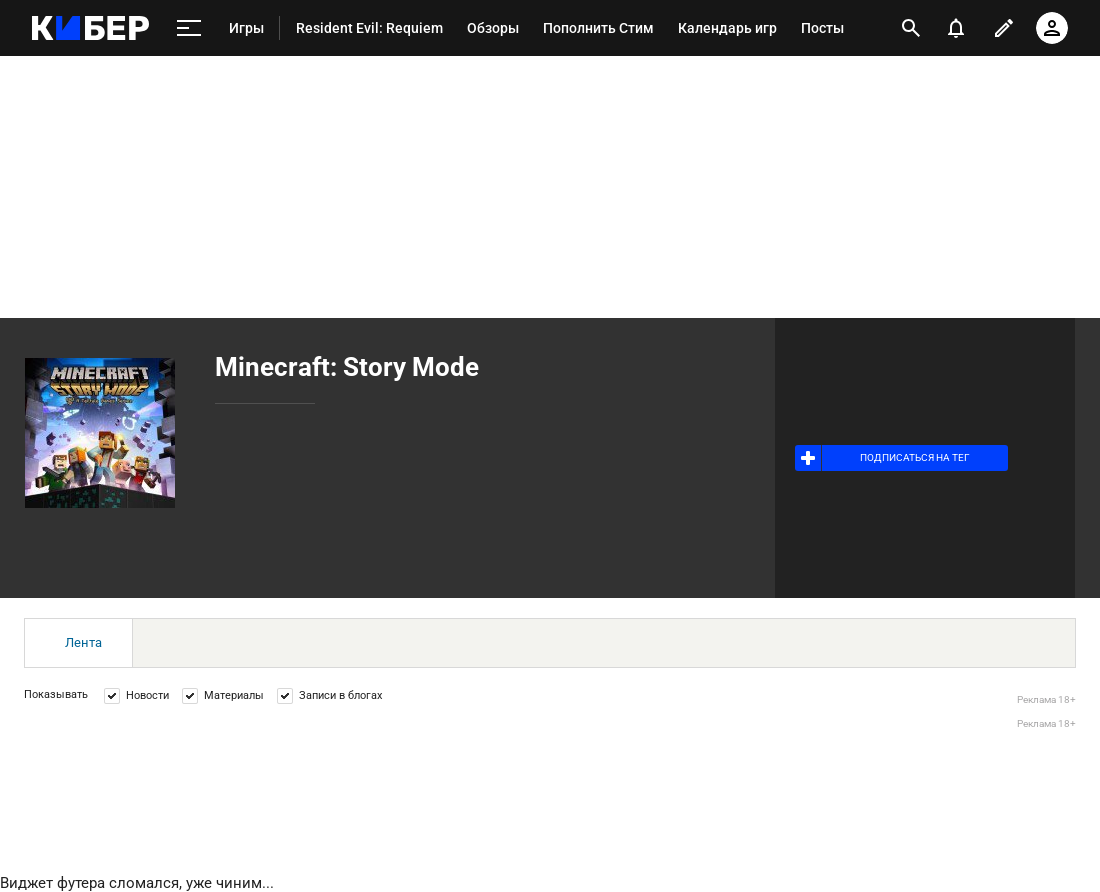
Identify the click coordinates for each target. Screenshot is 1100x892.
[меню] (189, 28)
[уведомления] (956, 28)
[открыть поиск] (911, 28)
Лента (83, 642)
